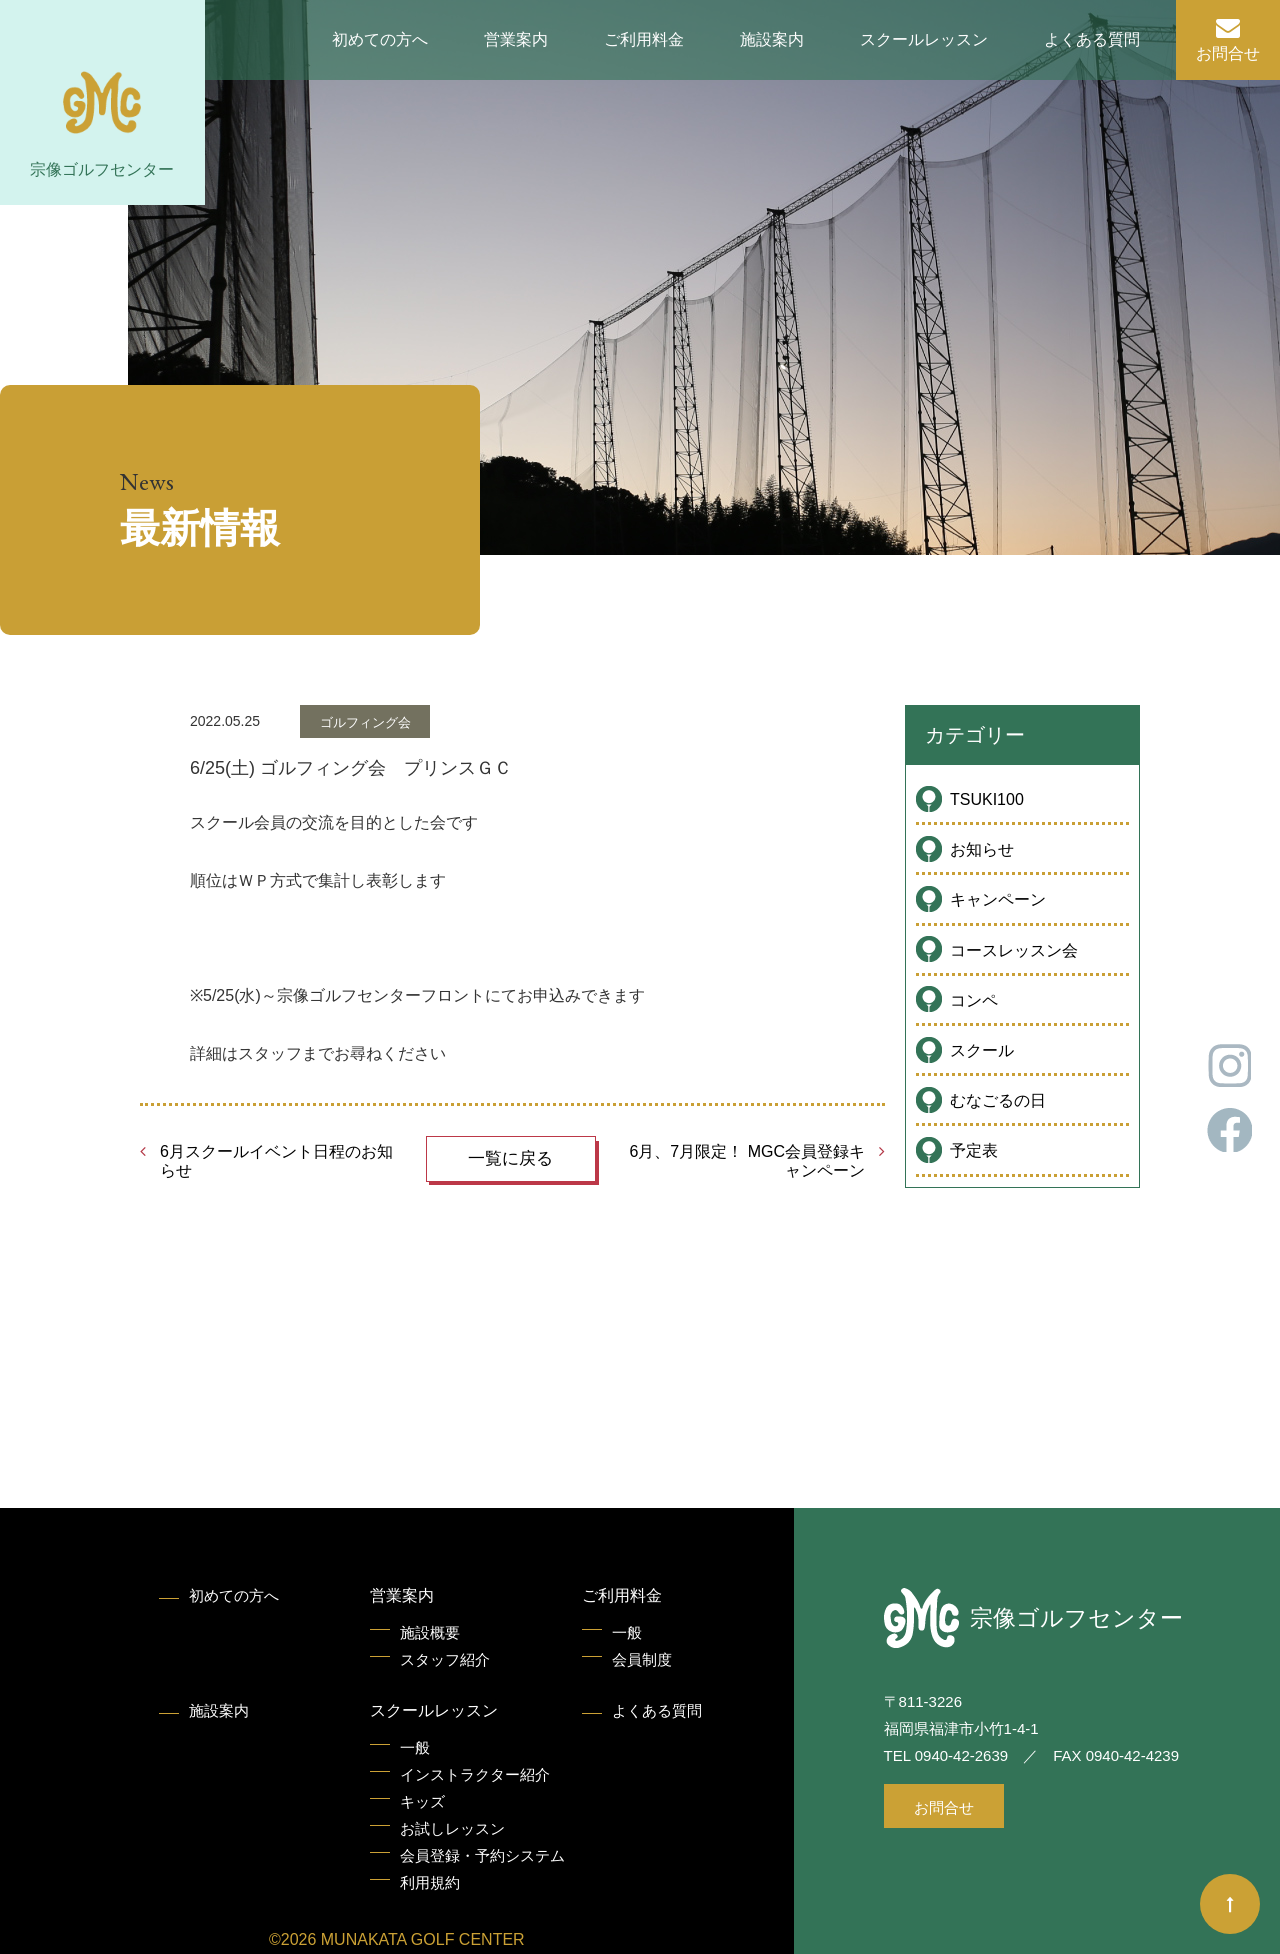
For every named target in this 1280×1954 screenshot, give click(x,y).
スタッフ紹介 (445, 1659)
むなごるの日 (998, 1100)
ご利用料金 (644, 39)
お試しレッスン (452, 1828)
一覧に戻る (510, 1158)
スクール (982, 1050)
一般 (627, 1632)
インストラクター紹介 (475, 1774)
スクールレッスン (924, 39)
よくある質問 (1092, 39)
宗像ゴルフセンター (102, 169)
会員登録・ (482, 1855)
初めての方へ (380, 39)
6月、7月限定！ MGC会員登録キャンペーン (747, 1161)
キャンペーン (998, 899)
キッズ (422, 1801)
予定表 (974, 1150)
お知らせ (982, 849)
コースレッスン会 (1014, 950)
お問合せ (1228, 53)
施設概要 (430, 1632)
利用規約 (430, 1882)
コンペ (974, 1000)
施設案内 (772, 39)
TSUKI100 (987, 799)
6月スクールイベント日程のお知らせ (276, 1161)
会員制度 (642, 1659)
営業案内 (516, 39)
